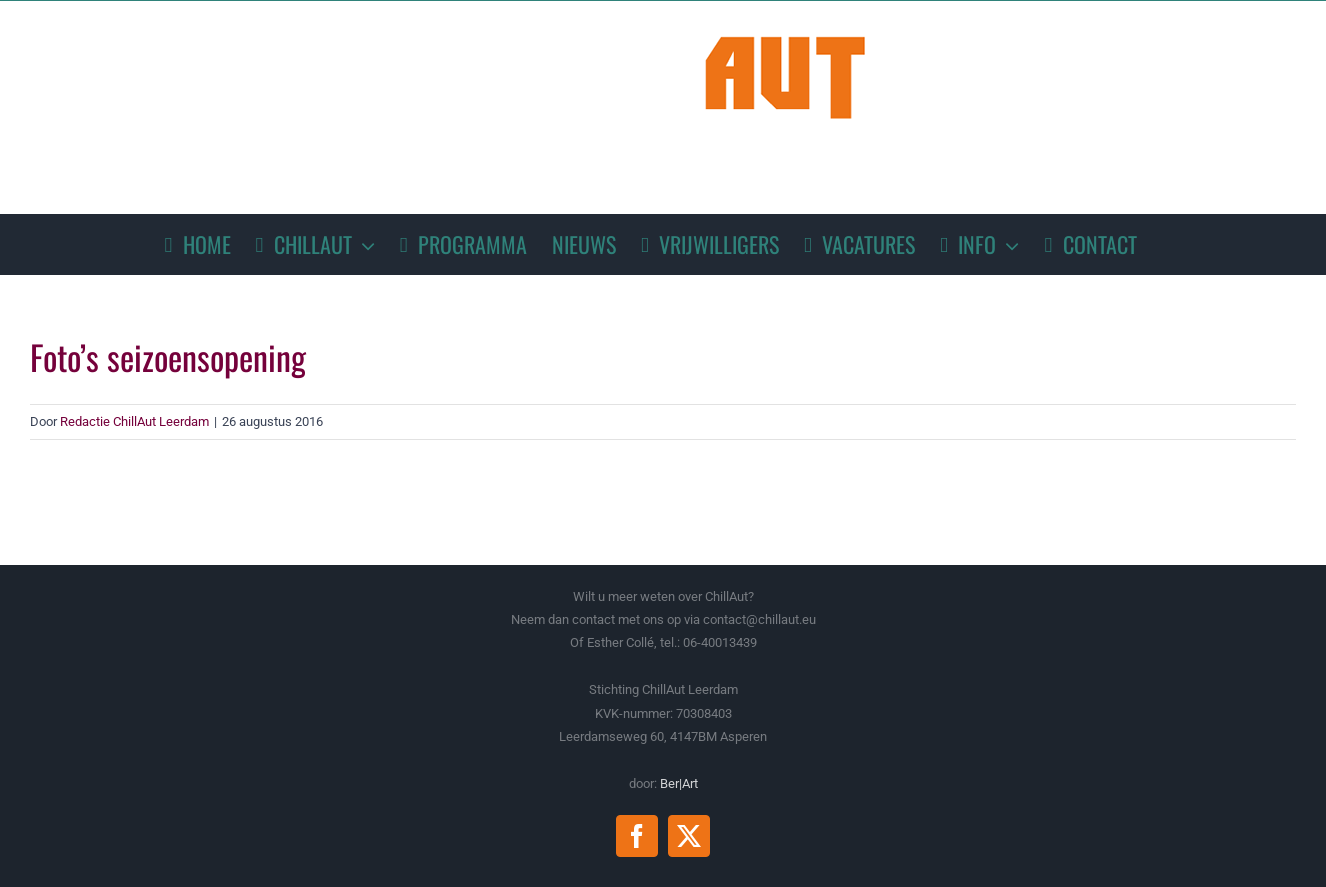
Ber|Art (679, 783)
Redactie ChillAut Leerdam (134, 421)
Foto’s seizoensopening (168, 356)
